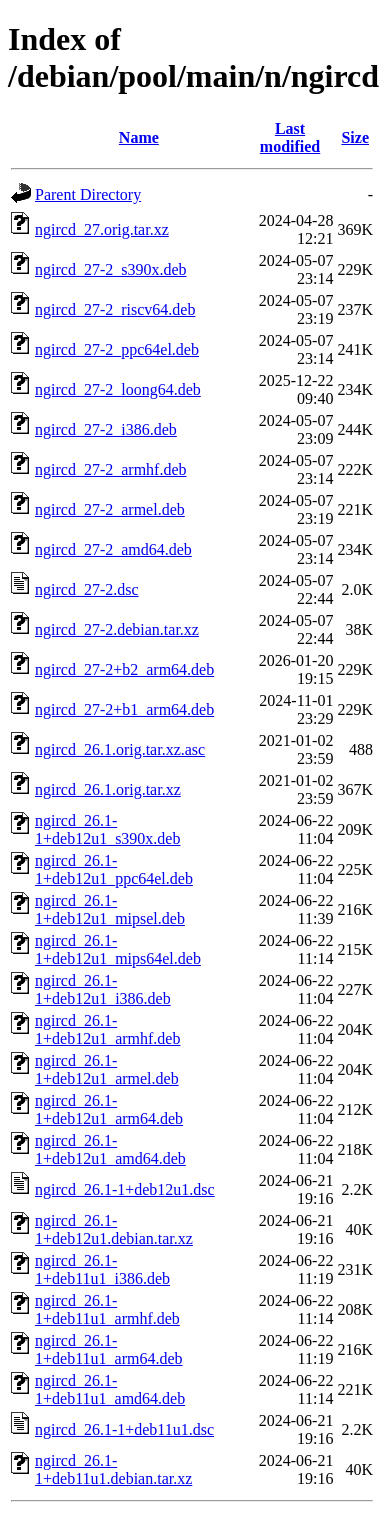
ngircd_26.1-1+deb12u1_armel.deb (107, 1069)
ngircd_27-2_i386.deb (106, 429)
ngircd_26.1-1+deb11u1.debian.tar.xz (113, 1469)
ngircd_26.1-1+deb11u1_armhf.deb (107, 1309)
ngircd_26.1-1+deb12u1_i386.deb (103, 989)
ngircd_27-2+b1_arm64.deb (124, 709)
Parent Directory (88, 194)
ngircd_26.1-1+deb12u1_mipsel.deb (110, 909)
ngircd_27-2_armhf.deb (111, 469)
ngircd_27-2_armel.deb (110, 509)
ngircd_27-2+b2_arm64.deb (124, 669)
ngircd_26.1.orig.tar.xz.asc (120, 749)
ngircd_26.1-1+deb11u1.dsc (124, 1429)
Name (139, 137)
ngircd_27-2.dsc (87, 589)
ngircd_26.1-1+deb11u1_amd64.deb (110, 1389)
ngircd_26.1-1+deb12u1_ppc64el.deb (114, 869)
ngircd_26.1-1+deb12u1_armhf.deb (107, 1029)
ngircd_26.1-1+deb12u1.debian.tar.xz (114, 1229)
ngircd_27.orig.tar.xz (102, 229)
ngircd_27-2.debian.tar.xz (117, 629)
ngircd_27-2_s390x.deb (111, 269)
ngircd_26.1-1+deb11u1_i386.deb (102, 1269)
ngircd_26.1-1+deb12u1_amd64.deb (110, 1149)
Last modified (290, 137)
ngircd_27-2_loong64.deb (118, 389)
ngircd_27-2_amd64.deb (113, 549)
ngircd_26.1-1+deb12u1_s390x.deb (107, 829)
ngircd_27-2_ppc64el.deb (117, 349)
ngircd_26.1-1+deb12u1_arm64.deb (109, 1109)
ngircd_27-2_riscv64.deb (115, 309)
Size (355, 137)
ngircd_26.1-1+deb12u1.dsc (125, 1189)
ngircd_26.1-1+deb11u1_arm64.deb (109, 1349)
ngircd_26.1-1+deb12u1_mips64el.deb (118, 949)
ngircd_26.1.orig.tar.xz (108, 789)
